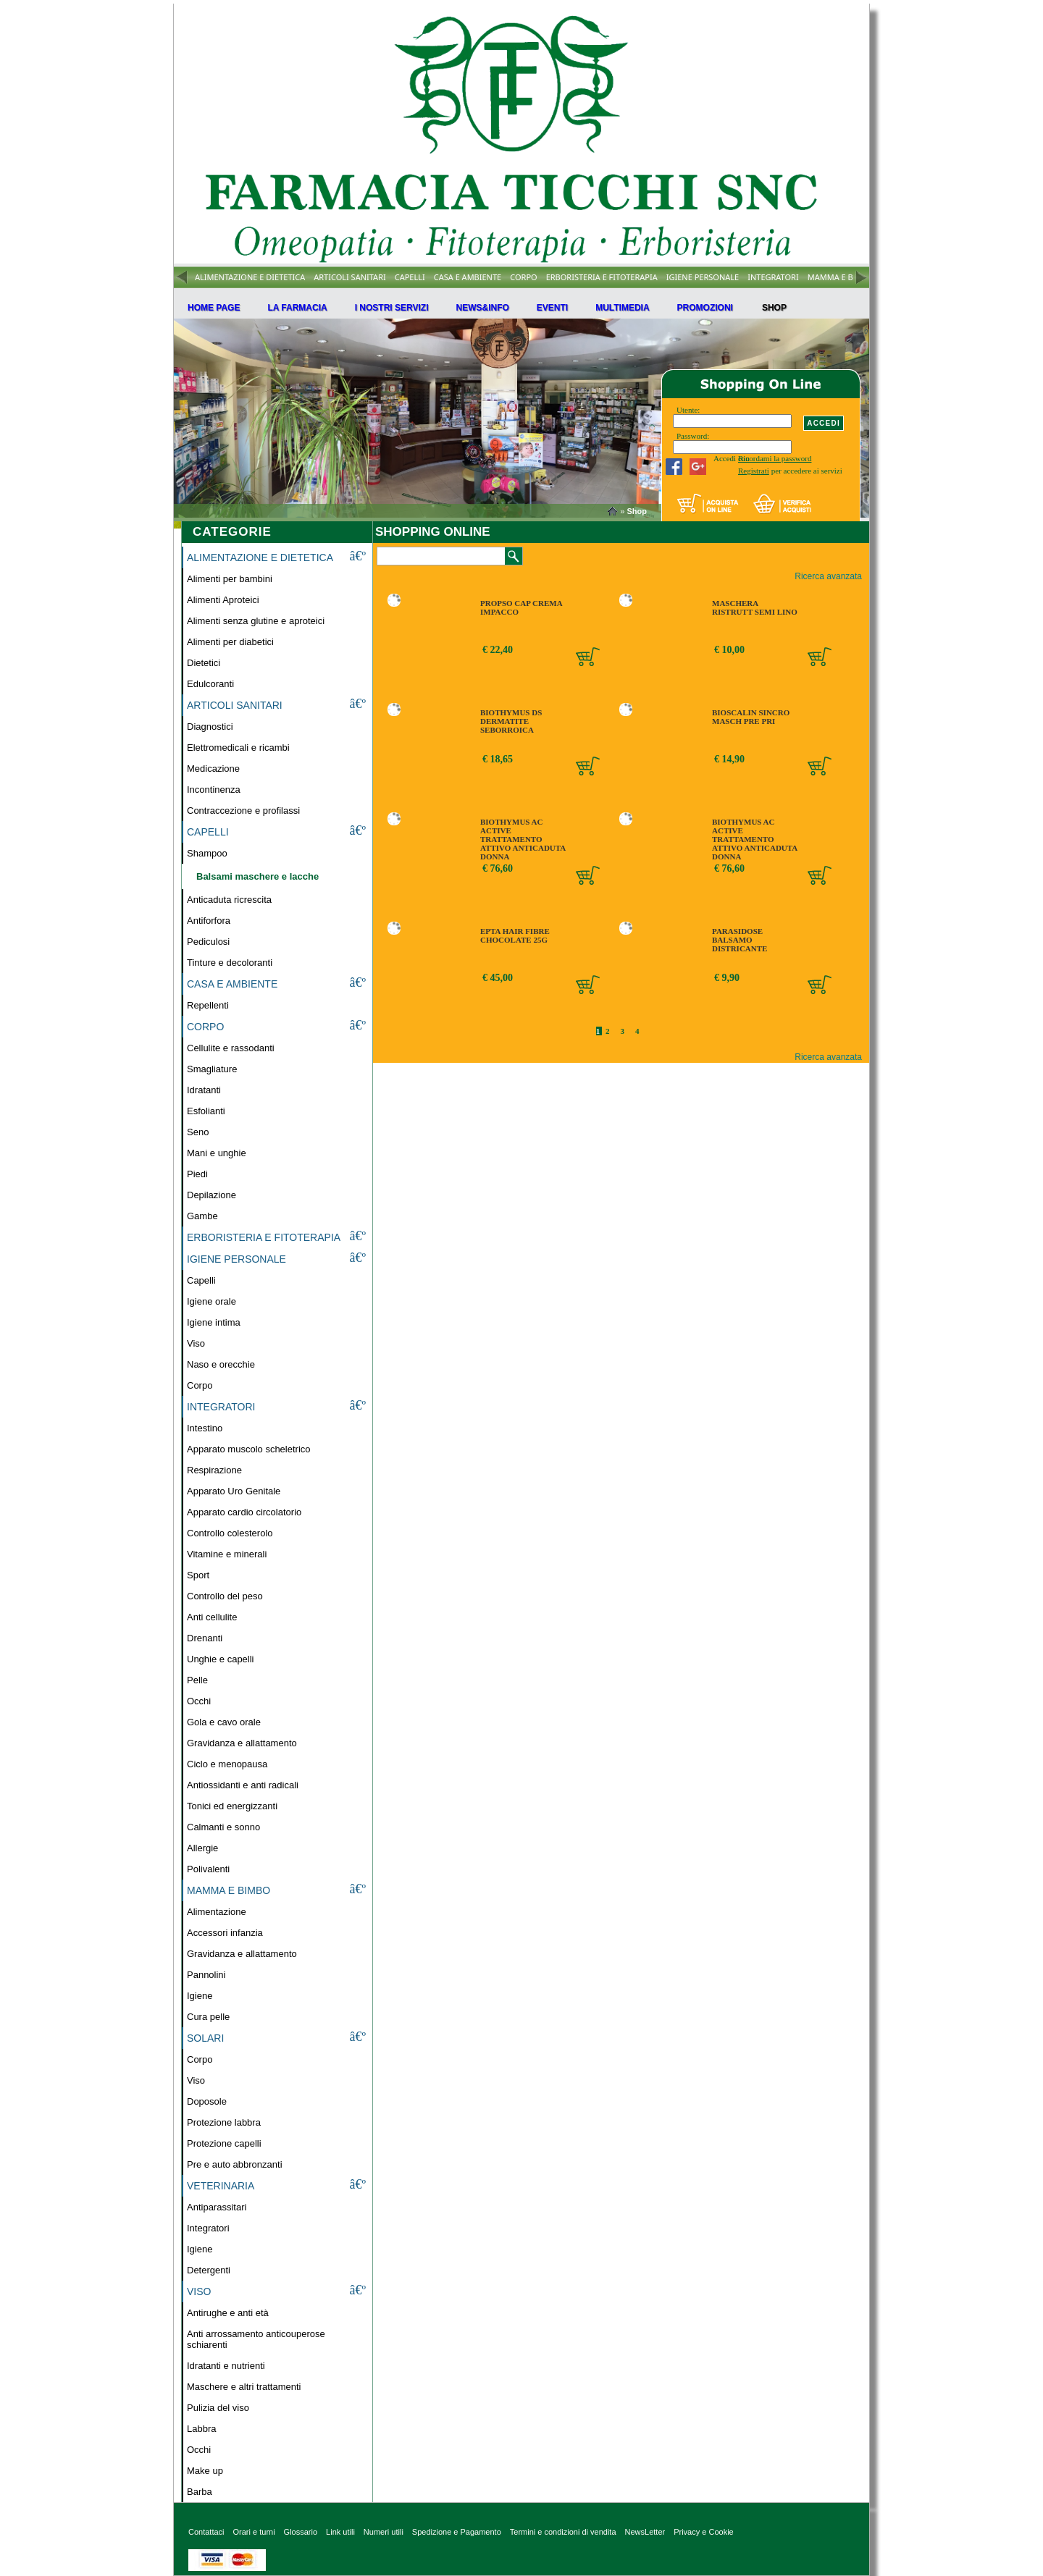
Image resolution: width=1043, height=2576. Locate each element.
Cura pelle (208, 2016)
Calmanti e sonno (223, 1827)
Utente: (688, 409)
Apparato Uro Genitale (233, 1491)
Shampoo (207, 853)
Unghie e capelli (220, 1659)
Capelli (201, 1280)
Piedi (197, 1174)
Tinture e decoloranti (229, 962)
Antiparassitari (216, 2207)
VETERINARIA (220, 2186)
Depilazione (211, 1195)
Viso (196, 1343)
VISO (199, 2291)
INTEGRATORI (773, 277)
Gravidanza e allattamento (242, 1743)
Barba (199, 2491)
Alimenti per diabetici (230, 641)
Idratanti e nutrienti (226, 2365)
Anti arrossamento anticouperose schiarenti (256, 2339)
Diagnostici (210, 726)
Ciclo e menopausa (227, 1764)
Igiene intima (213, 1322)
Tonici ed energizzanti (232, 1806)
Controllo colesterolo (230, 1533)
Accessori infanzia (225, 1932)
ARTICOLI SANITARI (350, 277)
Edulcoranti (210, 683)
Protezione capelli (224, 2143)
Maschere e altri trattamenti (244, 2386)
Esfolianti (206, 1111)
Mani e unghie (216, 1153)
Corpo (199, 1385)
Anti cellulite (212, 1617)
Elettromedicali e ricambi (238, 747)
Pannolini (206, 1974)
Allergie (202, 1848)
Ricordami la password (774, 458)
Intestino (204, 1428)
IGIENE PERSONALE (702, 277)
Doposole (207, 2101)
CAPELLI (410, 277)
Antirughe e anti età (228, 2312)
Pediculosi (208, 941)
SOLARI (205, 2038)
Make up (205, 2470)
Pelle (197, 1680)
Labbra (201, 2428)
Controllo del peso (225, 1596)
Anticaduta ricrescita (229, 899)
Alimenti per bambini (229, 578)
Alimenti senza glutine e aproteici (255, 620)
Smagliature (212, 1069)
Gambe (202, 1216)
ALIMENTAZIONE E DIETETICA (250, 277)
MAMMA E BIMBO (841, 277)
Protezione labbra (224, 2122)
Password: (693, 436)
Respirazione (214, 1470)
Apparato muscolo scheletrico (249, 1449)
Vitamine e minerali (227, 1554)
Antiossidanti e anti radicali (242, 1785)
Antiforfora (208, 920)
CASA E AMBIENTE (467, 277)
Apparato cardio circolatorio (244, 1512)
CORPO (523, 277)
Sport (198, 1575)
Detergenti (208, 2270)
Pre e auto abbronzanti (234, 2164)
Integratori (208, 2228)
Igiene (199, 1995)
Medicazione (213, 768)
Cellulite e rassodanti (231, 1048)
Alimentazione (216, 1911)
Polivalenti (208, 1869)
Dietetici (203, 662)
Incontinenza (213, 789)
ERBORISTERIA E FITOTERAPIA (602, 277)
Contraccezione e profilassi (243, 810)
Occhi (199, 1701)
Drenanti (204, 1638)
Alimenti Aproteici (223, 599)
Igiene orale (211, 1301)
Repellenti (208, 1005)
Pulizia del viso (218, 2407)
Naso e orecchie (221, 1364)
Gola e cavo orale (224, 1722)
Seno (198, 1132)
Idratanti (204, 1090)
